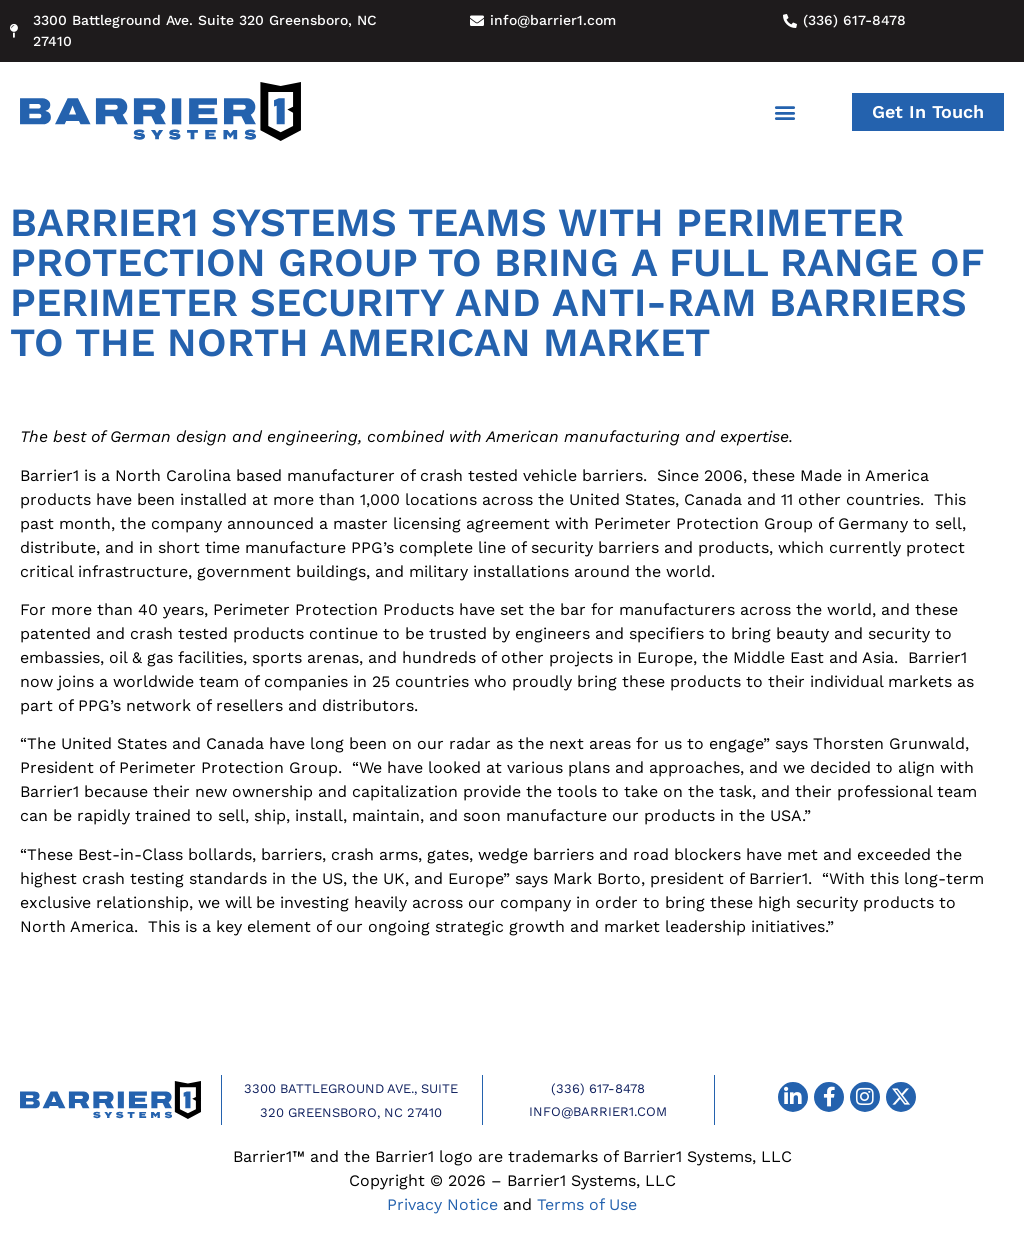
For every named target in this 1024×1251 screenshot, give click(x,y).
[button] (785, 111)
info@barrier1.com (598, 1111)
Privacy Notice (442, 1204)
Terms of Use (587, 1204)
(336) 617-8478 (598, 1088)
